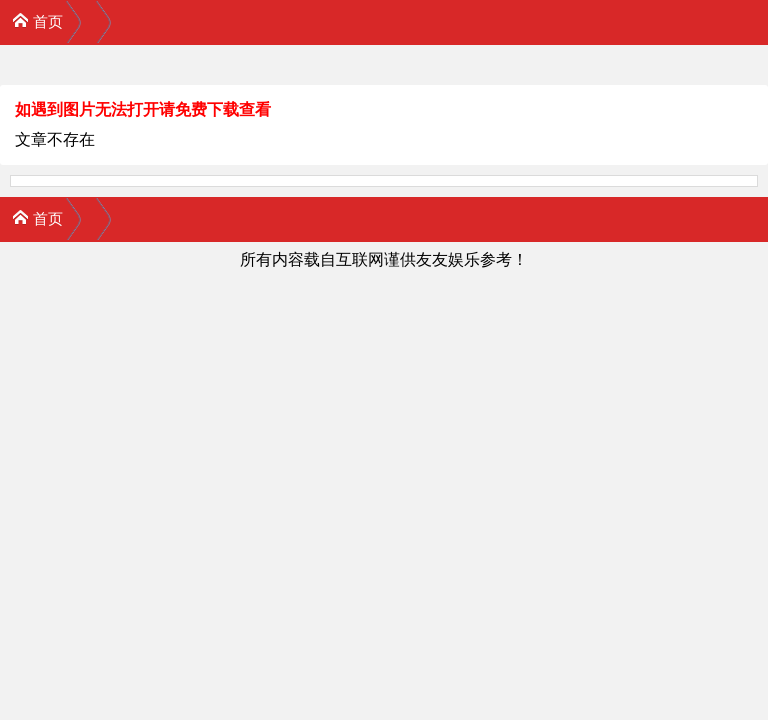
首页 (37, 20)
